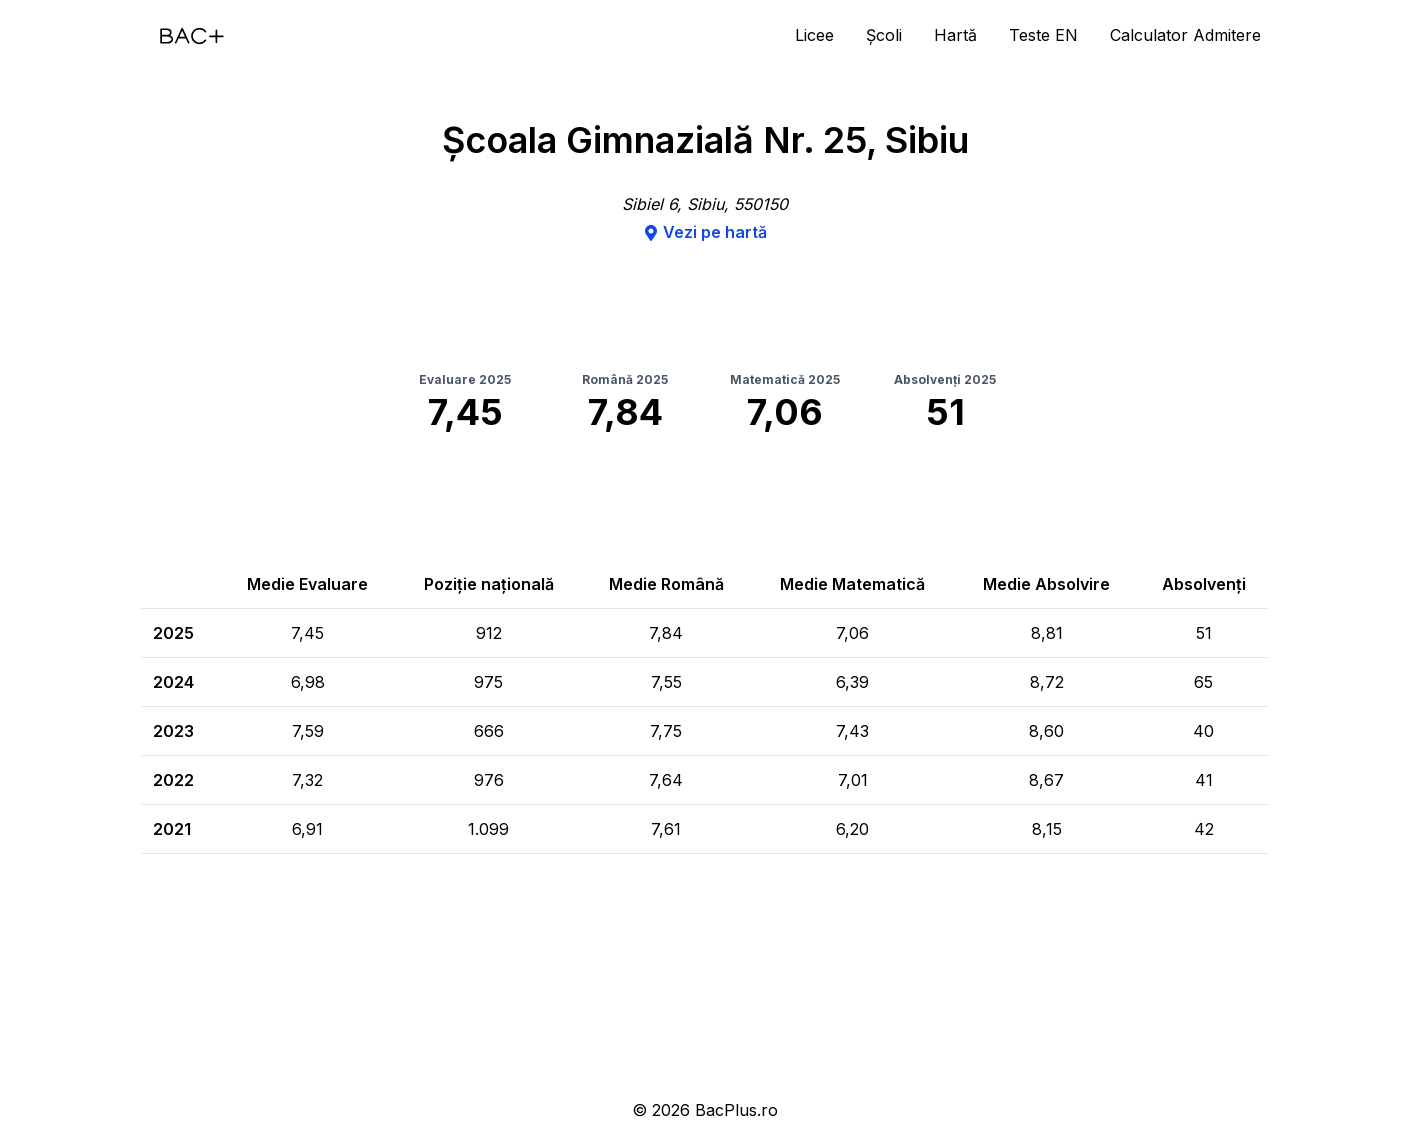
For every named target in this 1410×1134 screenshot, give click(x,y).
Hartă (955, 35)
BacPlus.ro (736, 1110)
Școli (884, 35)
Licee (814, 35)
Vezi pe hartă (705, 232)
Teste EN (1043, 35)
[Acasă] (192, 36)
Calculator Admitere (1185, 35)
